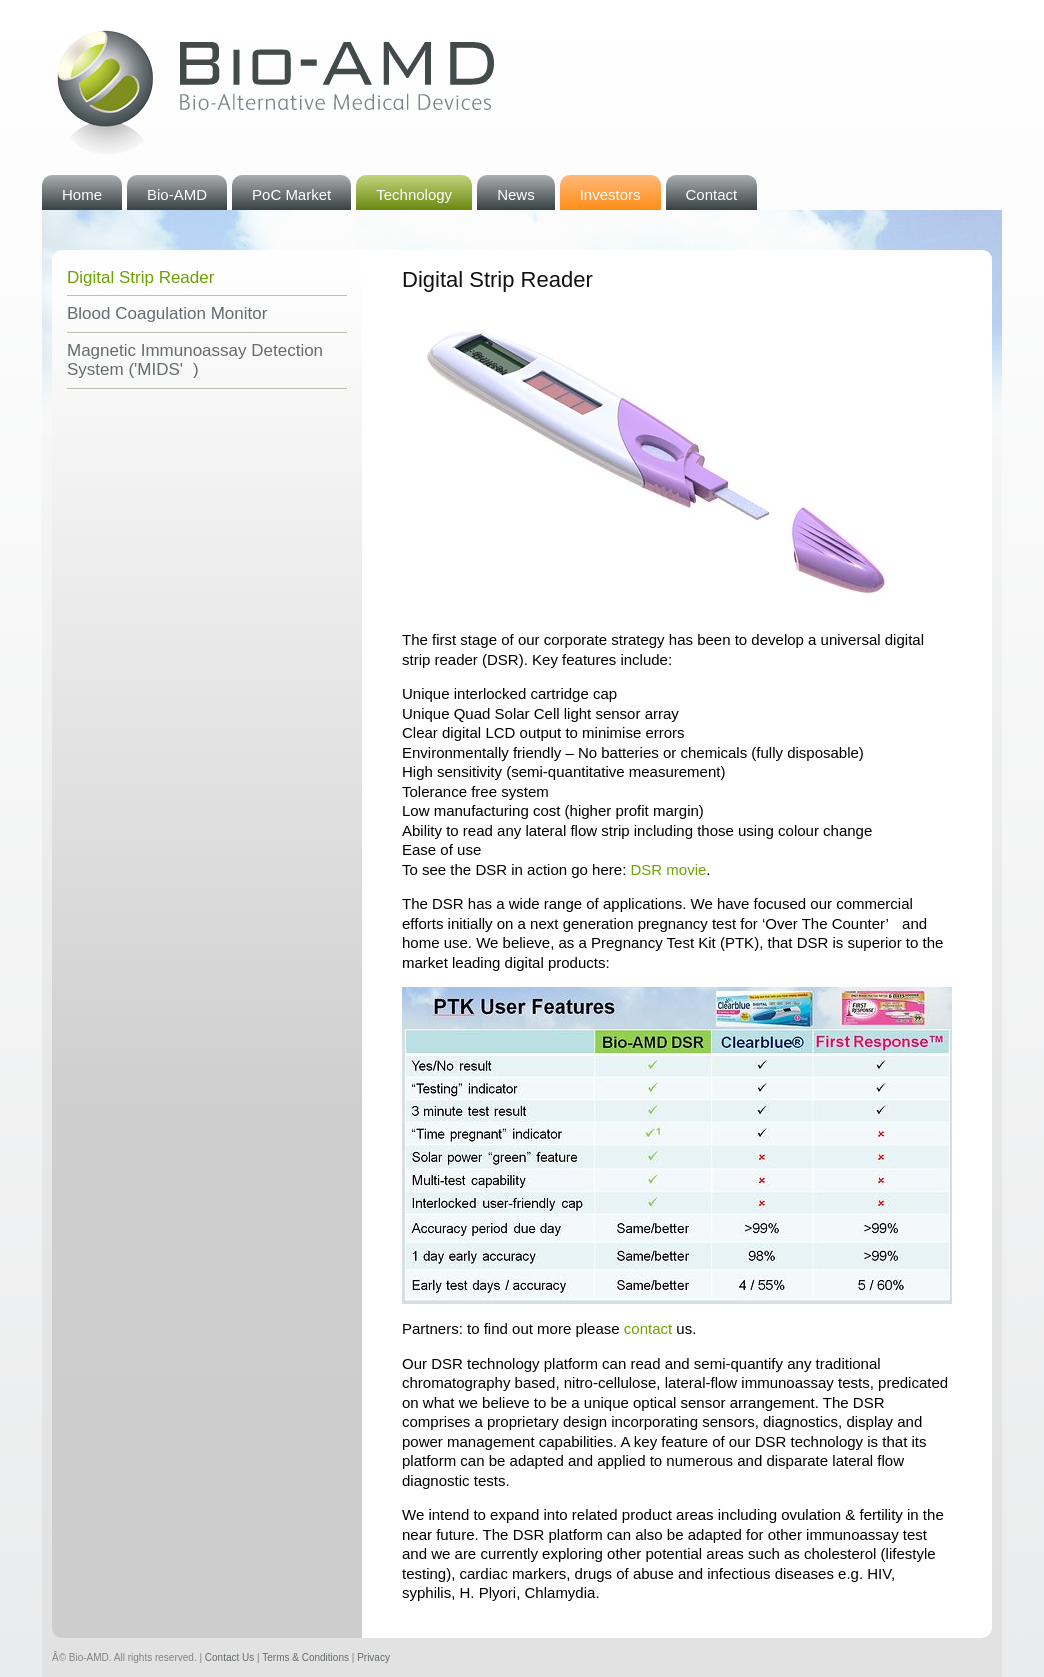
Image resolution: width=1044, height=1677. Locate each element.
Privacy (373, 1657)
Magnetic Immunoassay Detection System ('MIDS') (195, 360)
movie (668, 869)
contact (648, 1328)
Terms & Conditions (305, 1657)
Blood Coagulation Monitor (167, 313)
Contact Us (229, 1657)
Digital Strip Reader (140, 277)
